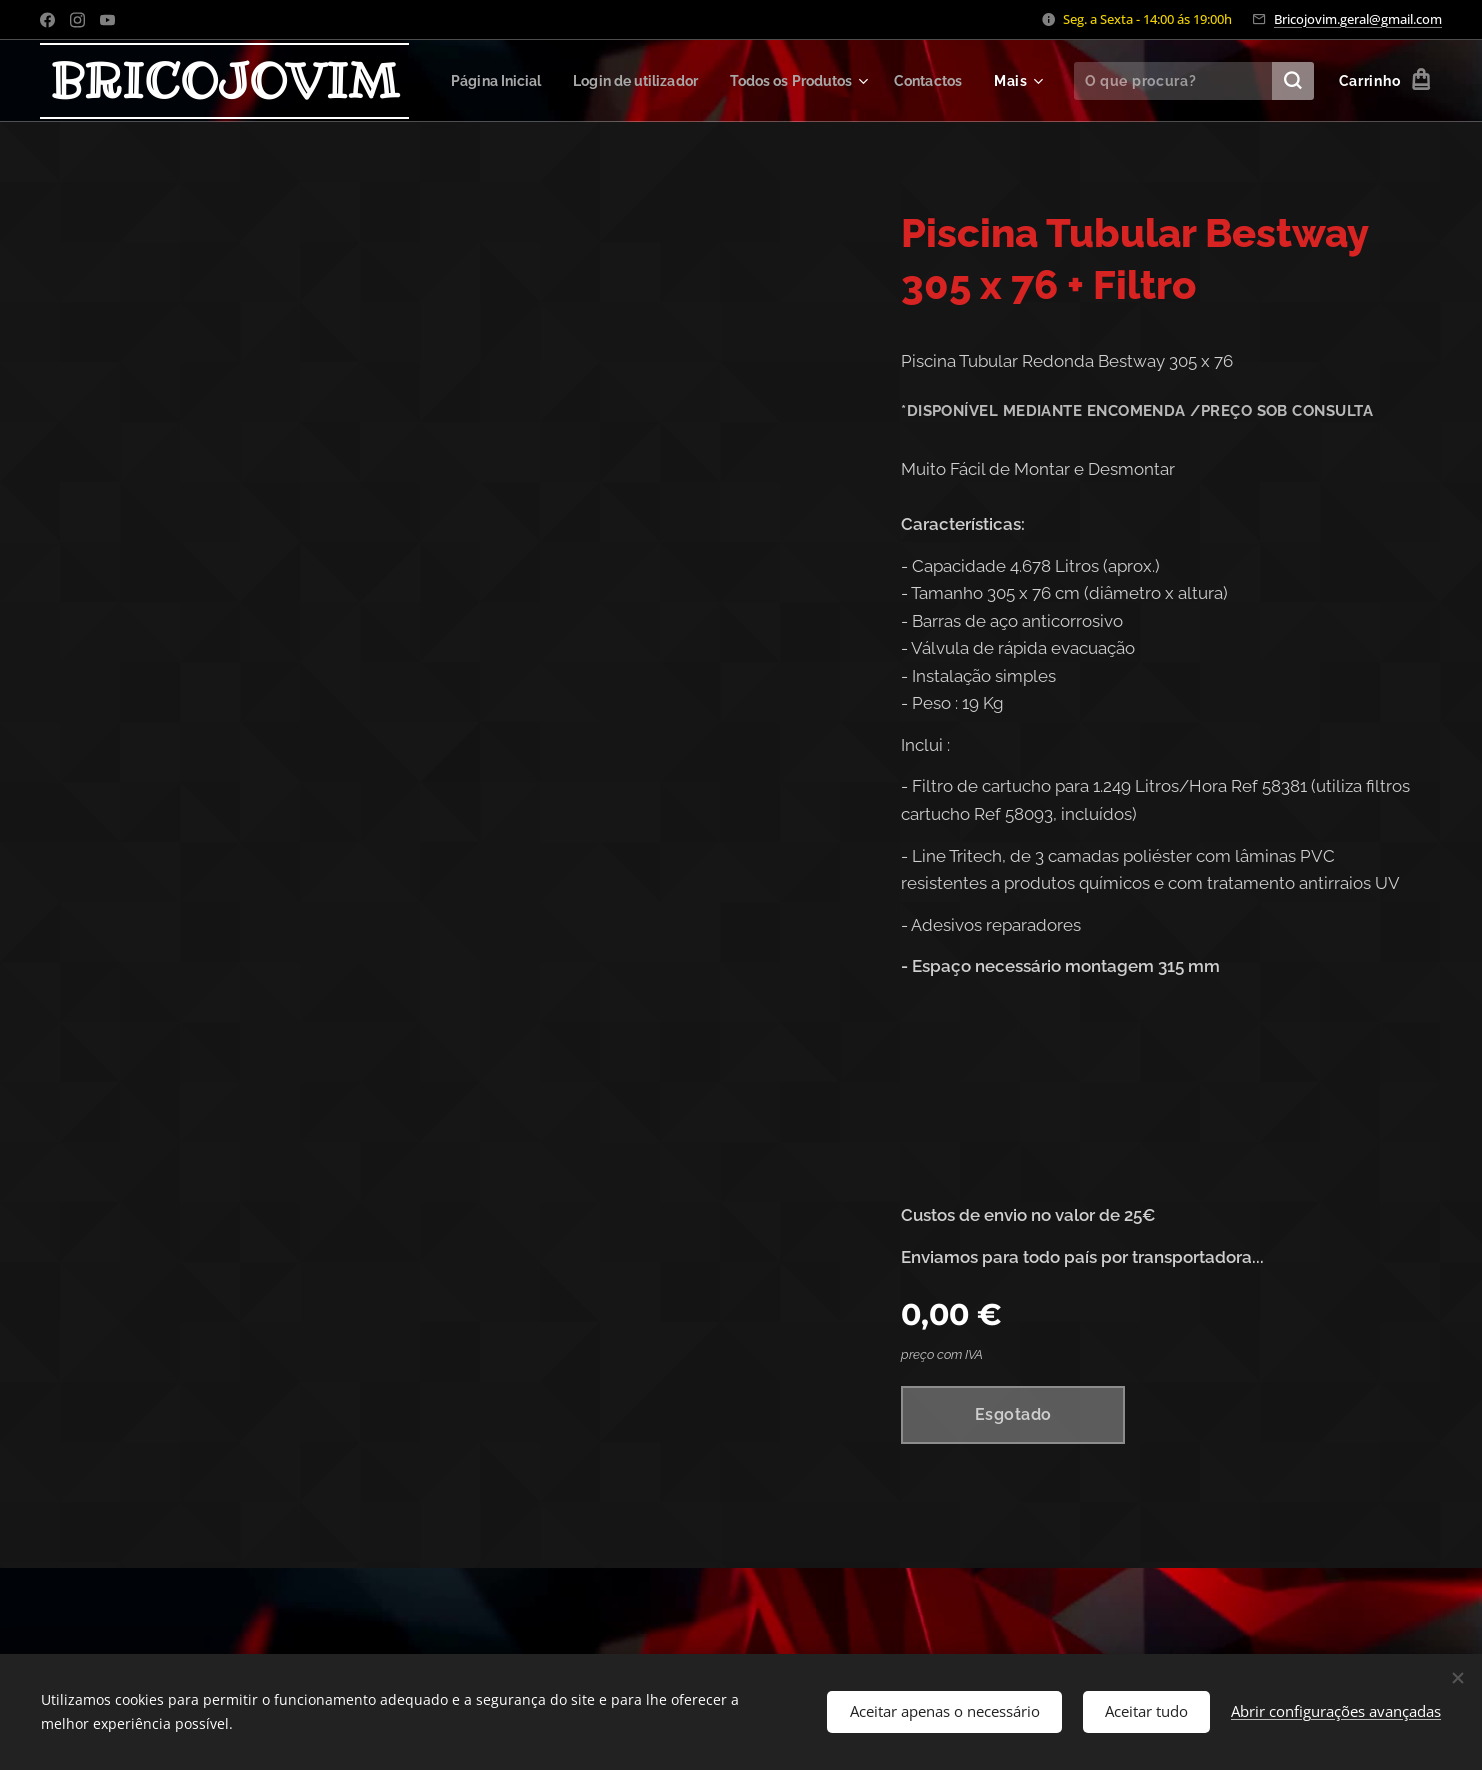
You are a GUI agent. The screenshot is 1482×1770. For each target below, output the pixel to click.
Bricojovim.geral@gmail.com (1358, 19)
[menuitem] (575, 81)
